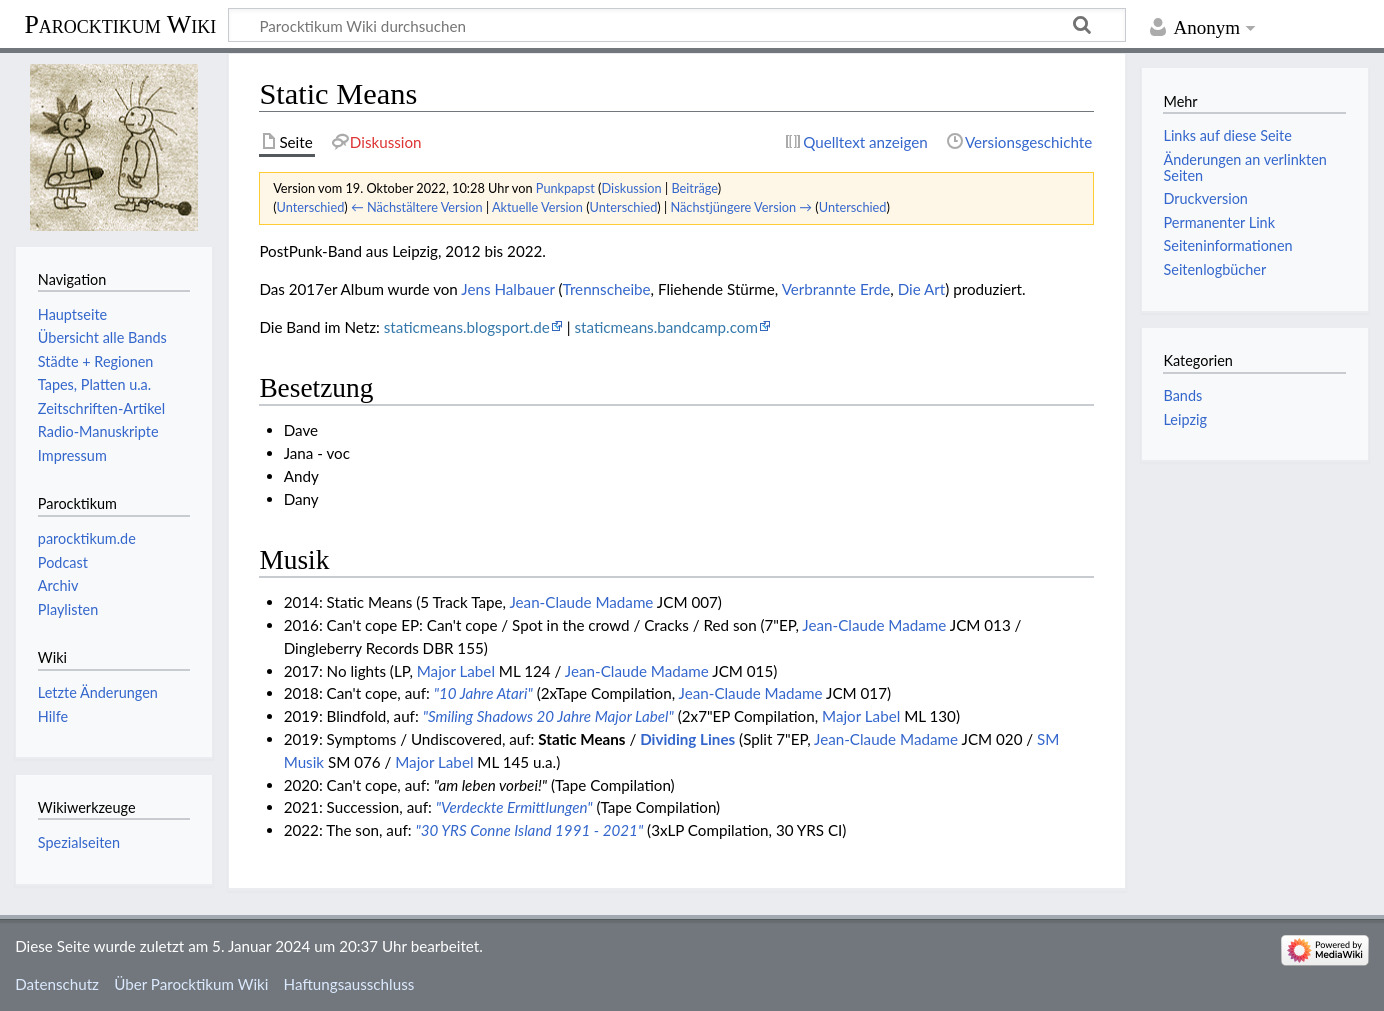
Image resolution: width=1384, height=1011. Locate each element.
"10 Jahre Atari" (483, 693)
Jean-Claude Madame (581, 602)
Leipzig (1184, 419)
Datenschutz (57, 984)
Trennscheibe (607, 289)
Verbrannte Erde (836, 289)
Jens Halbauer (507, 289)
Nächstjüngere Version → (741, 207)
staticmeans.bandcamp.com (666, 327)
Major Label (456, 671)
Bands (1182, 395)
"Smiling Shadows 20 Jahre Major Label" (548, 716)
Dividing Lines (687, 739)
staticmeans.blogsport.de (467, 327)
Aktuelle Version (537, 207)
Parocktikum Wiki (120, 23)
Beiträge (694, 188)
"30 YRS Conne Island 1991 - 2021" (529, 830)
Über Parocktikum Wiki (191, 984)
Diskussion (632, 188)
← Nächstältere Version (417, 207)
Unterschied (311, 207)
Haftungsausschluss (349, 984)
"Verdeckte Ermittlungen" (514, 807)
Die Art (922, 289)
